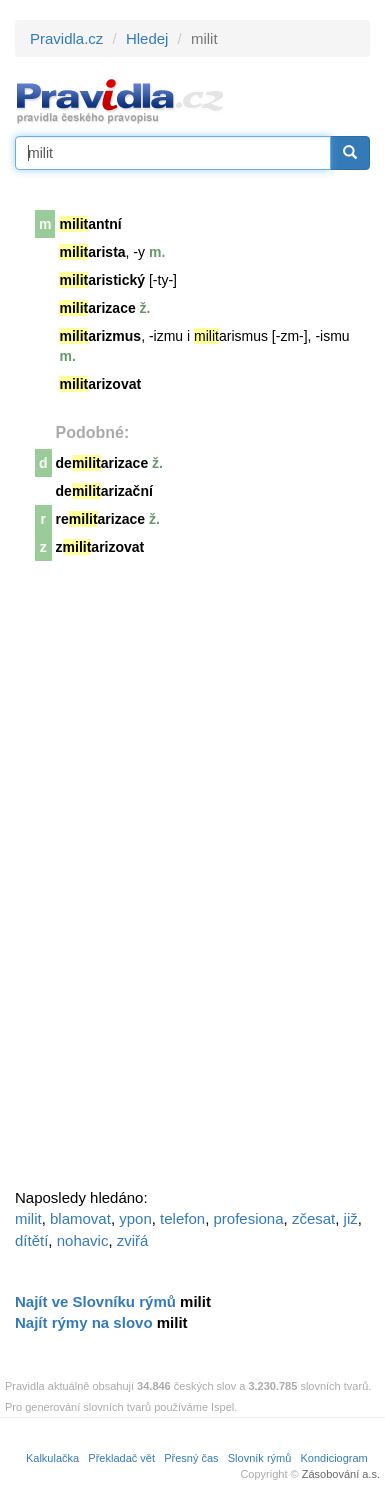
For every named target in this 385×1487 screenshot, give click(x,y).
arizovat (100, 384)
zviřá (133, 1240)
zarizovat (100, 547)
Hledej (147, 38)
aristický (102, 280)
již (351, 1218)
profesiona (249, 1218)
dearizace (102, 463)
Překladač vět (121, 1458)
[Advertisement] (165, 881)
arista (92, 252)
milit (28, 1218)
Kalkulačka (52, 1458)
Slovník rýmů (260, 1458)
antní (90, 224)
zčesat (313, 1218)
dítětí (31, 1240)
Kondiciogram (334, 1458)
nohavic (83, 1240)
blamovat (80, 1218)
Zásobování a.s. (341, 1474)
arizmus (100, 336)
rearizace (101, 519)
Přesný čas (191, 1458)
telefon (182, 1218)
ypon (135, 1218)
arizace (97, 308)
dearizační (104, 491)
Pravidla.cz (66, 38)
